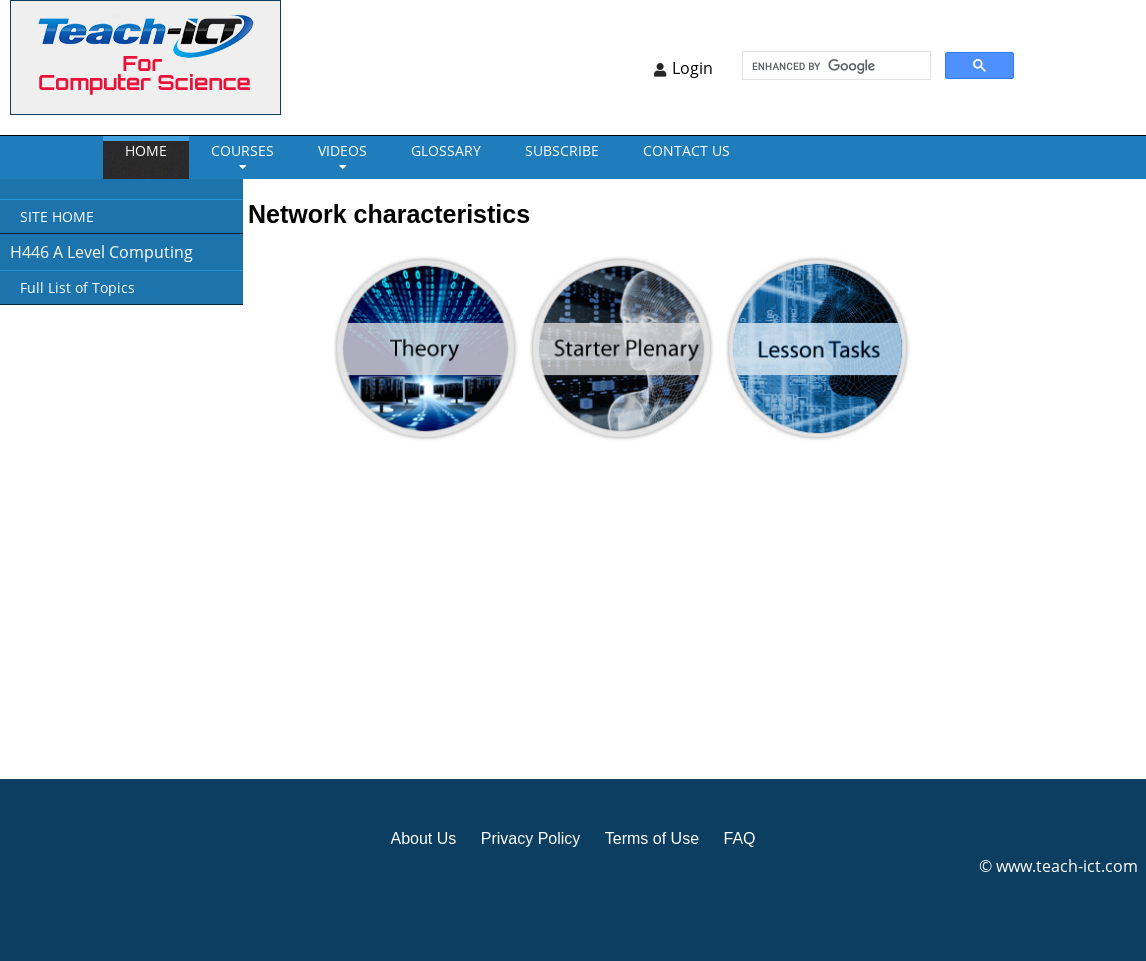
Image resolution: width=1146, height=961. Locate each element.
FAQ (739, 838)
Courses (242, 150)
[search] (834, 66)
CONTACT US (686, 150)
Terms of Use (652, 838)
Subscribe (562, 150)
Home (146, 150)
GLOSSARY (446, 150)
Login (692, 68)
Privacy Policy (531, 838)
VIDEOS (342, 150)
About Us (423, 838)
